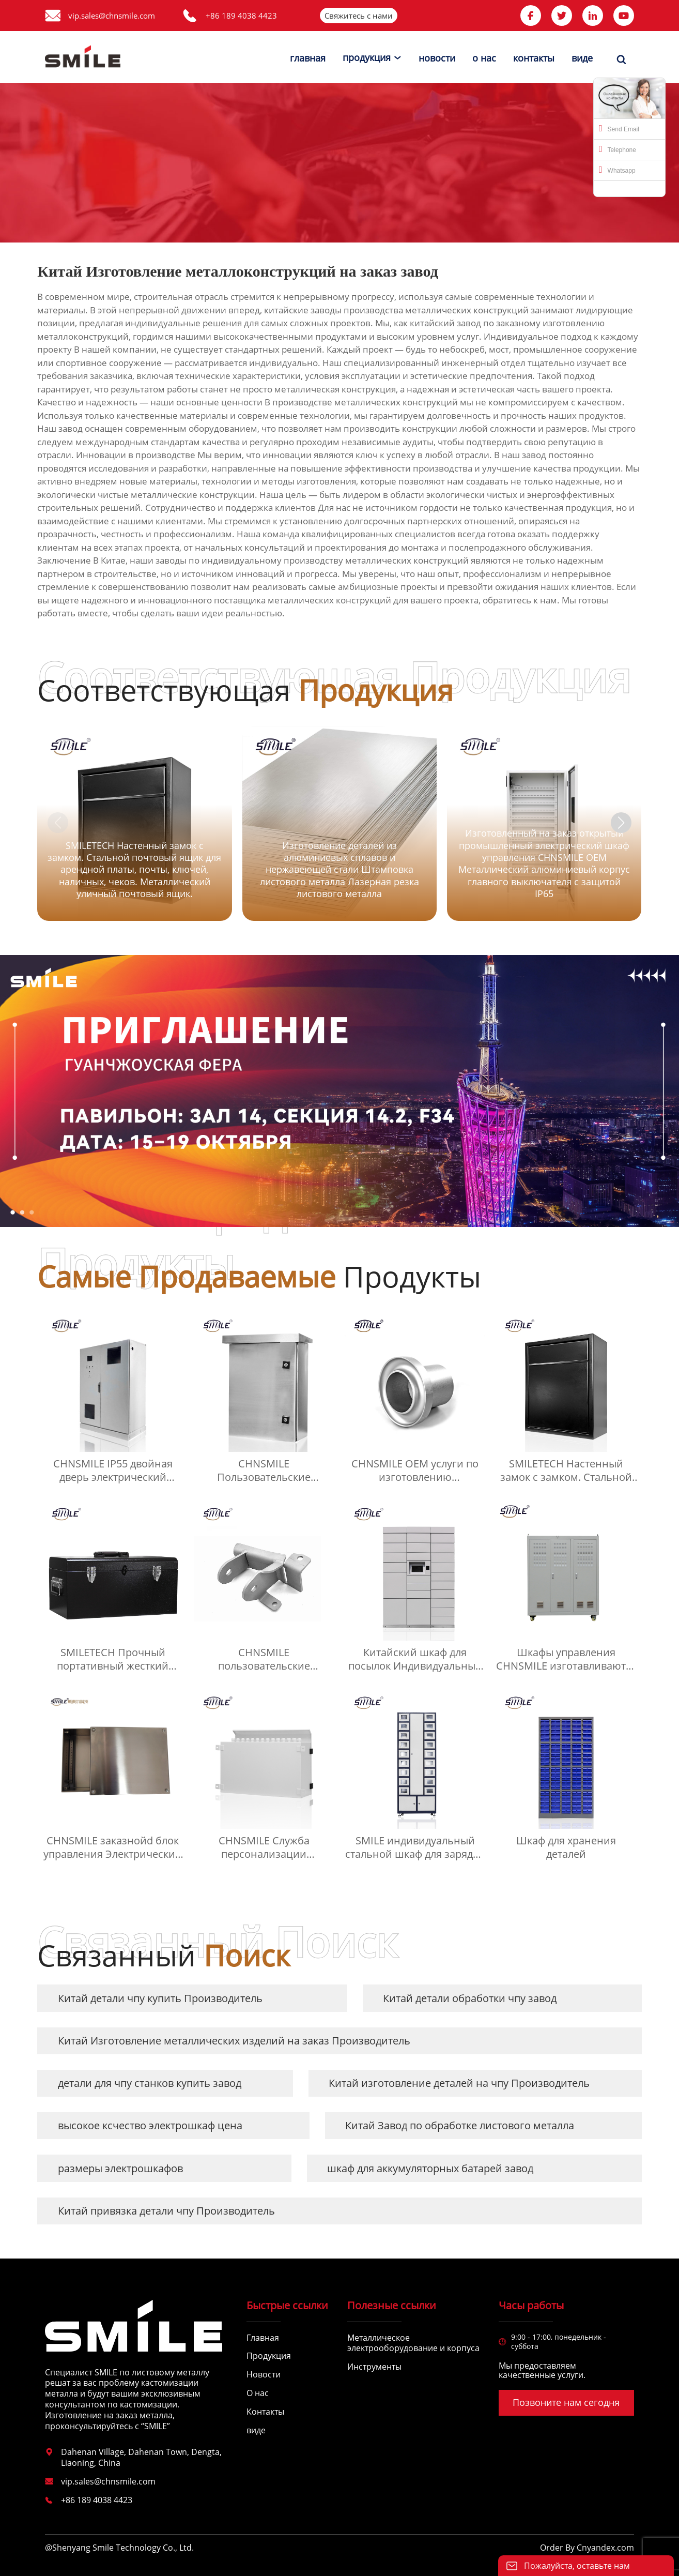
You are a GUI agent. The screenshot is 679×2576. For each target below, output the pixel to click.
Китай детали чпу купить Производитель (160, 1998)
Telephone (617, 149)
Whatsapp (617, 169)
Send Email (619, 128)
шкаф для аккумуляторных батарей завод (430, 2168)
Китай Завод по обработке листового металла (459, 2125)
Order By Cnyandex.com (587, 2547)
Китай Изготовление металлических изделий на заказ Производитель (234, 2041)
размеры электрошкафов (120, 2168)
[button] (621, 822)
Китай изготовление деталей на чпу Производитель (459, 2083)
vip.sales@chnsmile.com (111, 15)
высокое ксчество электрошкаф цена (150, 2125)
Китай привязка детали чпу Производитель (166, 2211)
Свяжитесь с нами (359, 15)
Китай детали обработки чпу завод (470, 1998)
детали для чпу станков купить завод (149, 2083)
